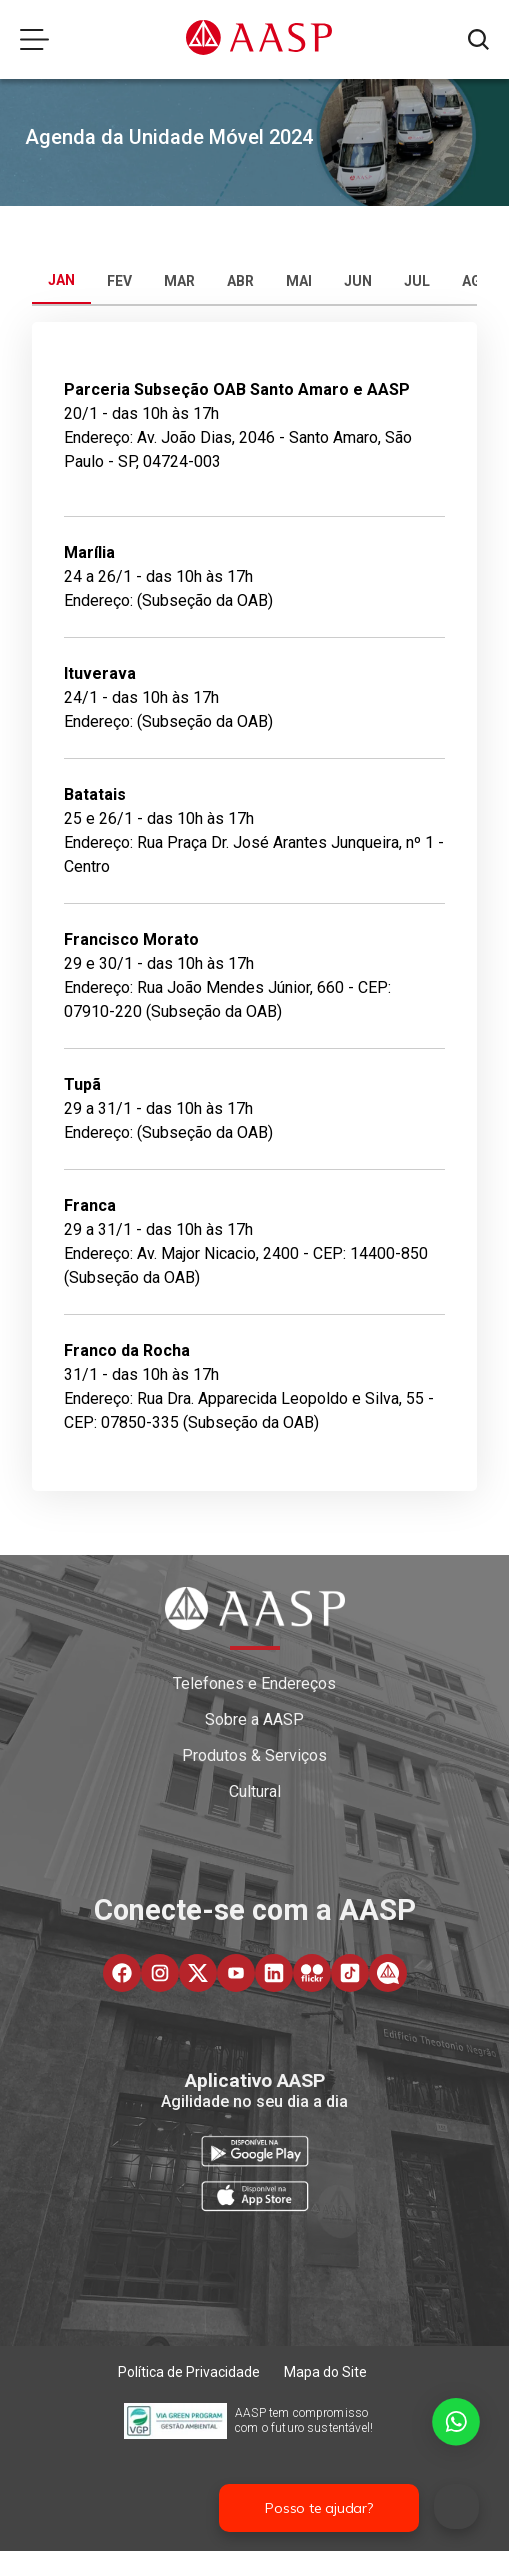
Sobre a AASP (254, 1719)
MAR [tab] (179, 281)
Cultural (255, 1791)
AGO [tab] (476, 281)
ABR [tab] (240, 281)
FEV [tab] (119, 281)
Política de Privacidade (189, 2372)
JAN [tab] (61, 280)
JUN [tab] (358, 281)
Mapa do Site (325, 2372)
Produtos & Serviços (254, 1755)
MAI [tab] (299, 281)
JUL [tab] (417, 281)
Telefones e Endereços (254, 1683)
